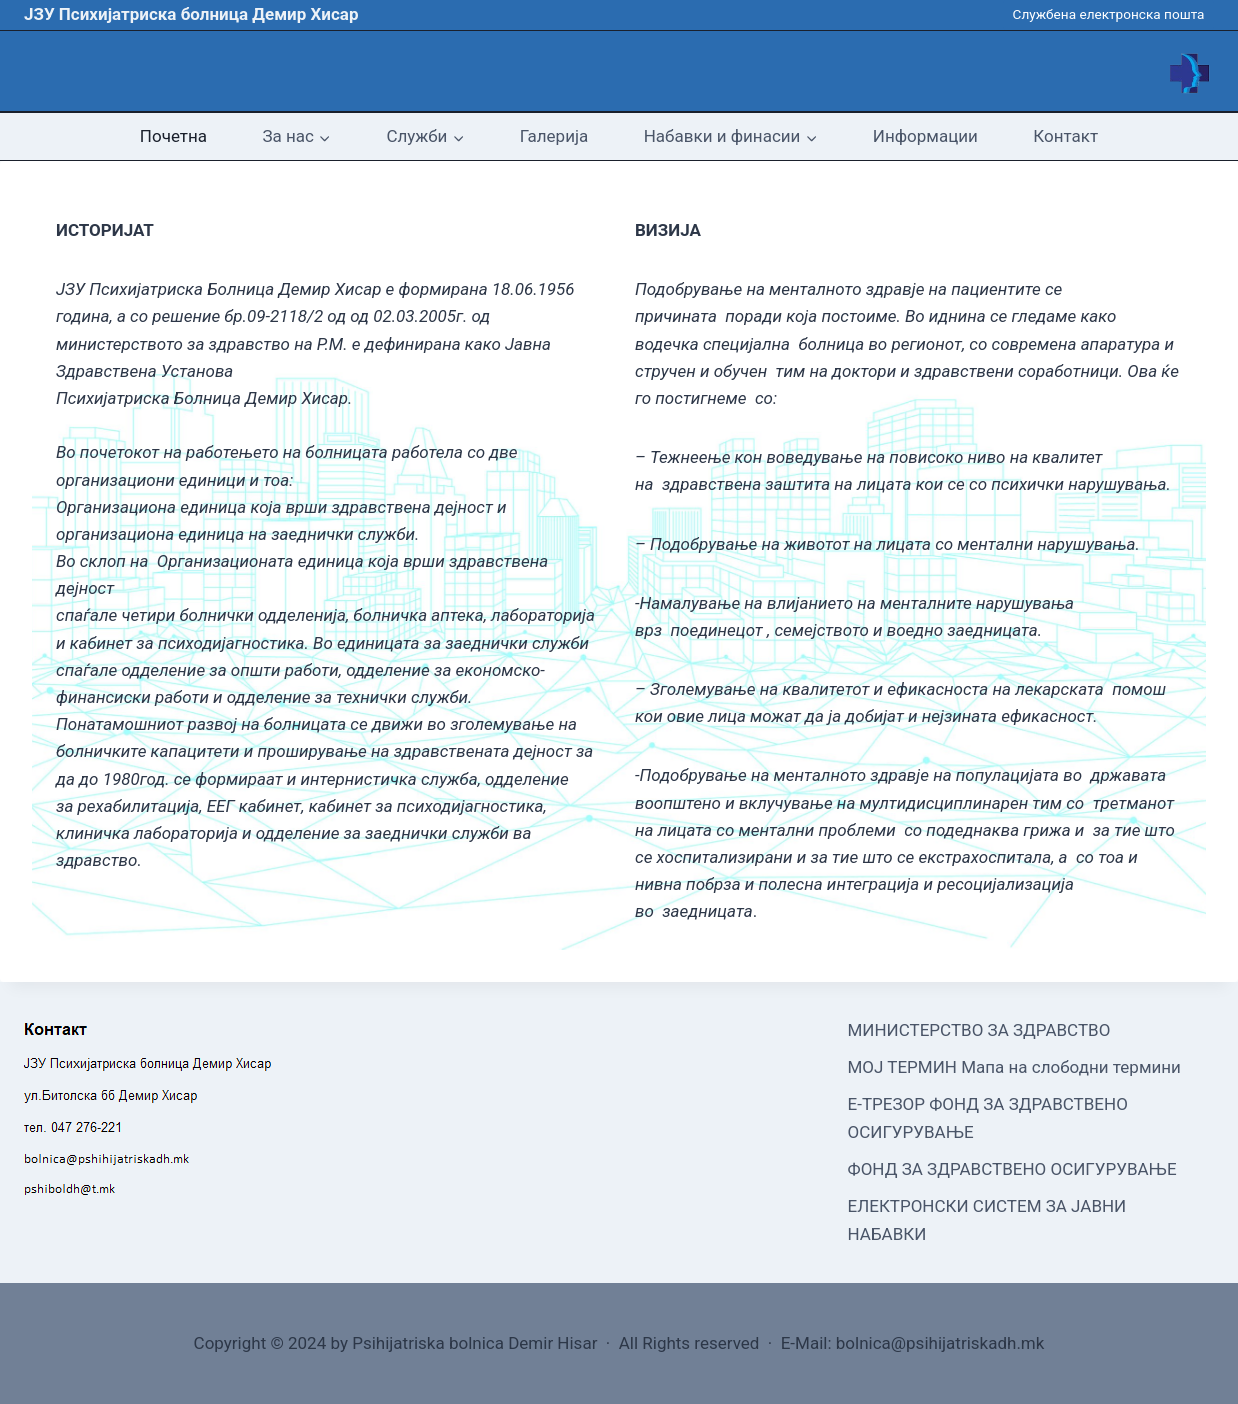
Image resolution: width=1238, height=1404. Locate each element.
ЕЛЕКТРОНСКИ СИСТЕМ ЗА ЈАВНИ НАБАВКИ (987, 1219)
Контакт (1065, 136)
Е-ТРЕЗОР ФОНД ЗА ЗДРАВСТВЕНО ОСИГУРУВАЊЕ (988, 1117)
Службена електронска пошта (1109, 14)
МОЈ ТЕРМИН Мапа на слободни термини (1014, 1067)
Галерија (554, 136)
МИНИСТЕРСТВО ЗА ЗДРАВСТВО (979, 1030)
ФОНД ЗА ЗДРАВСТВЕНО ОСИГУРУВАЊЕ (1012, 1169)
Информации (925, 136)
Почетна (173, 136)
